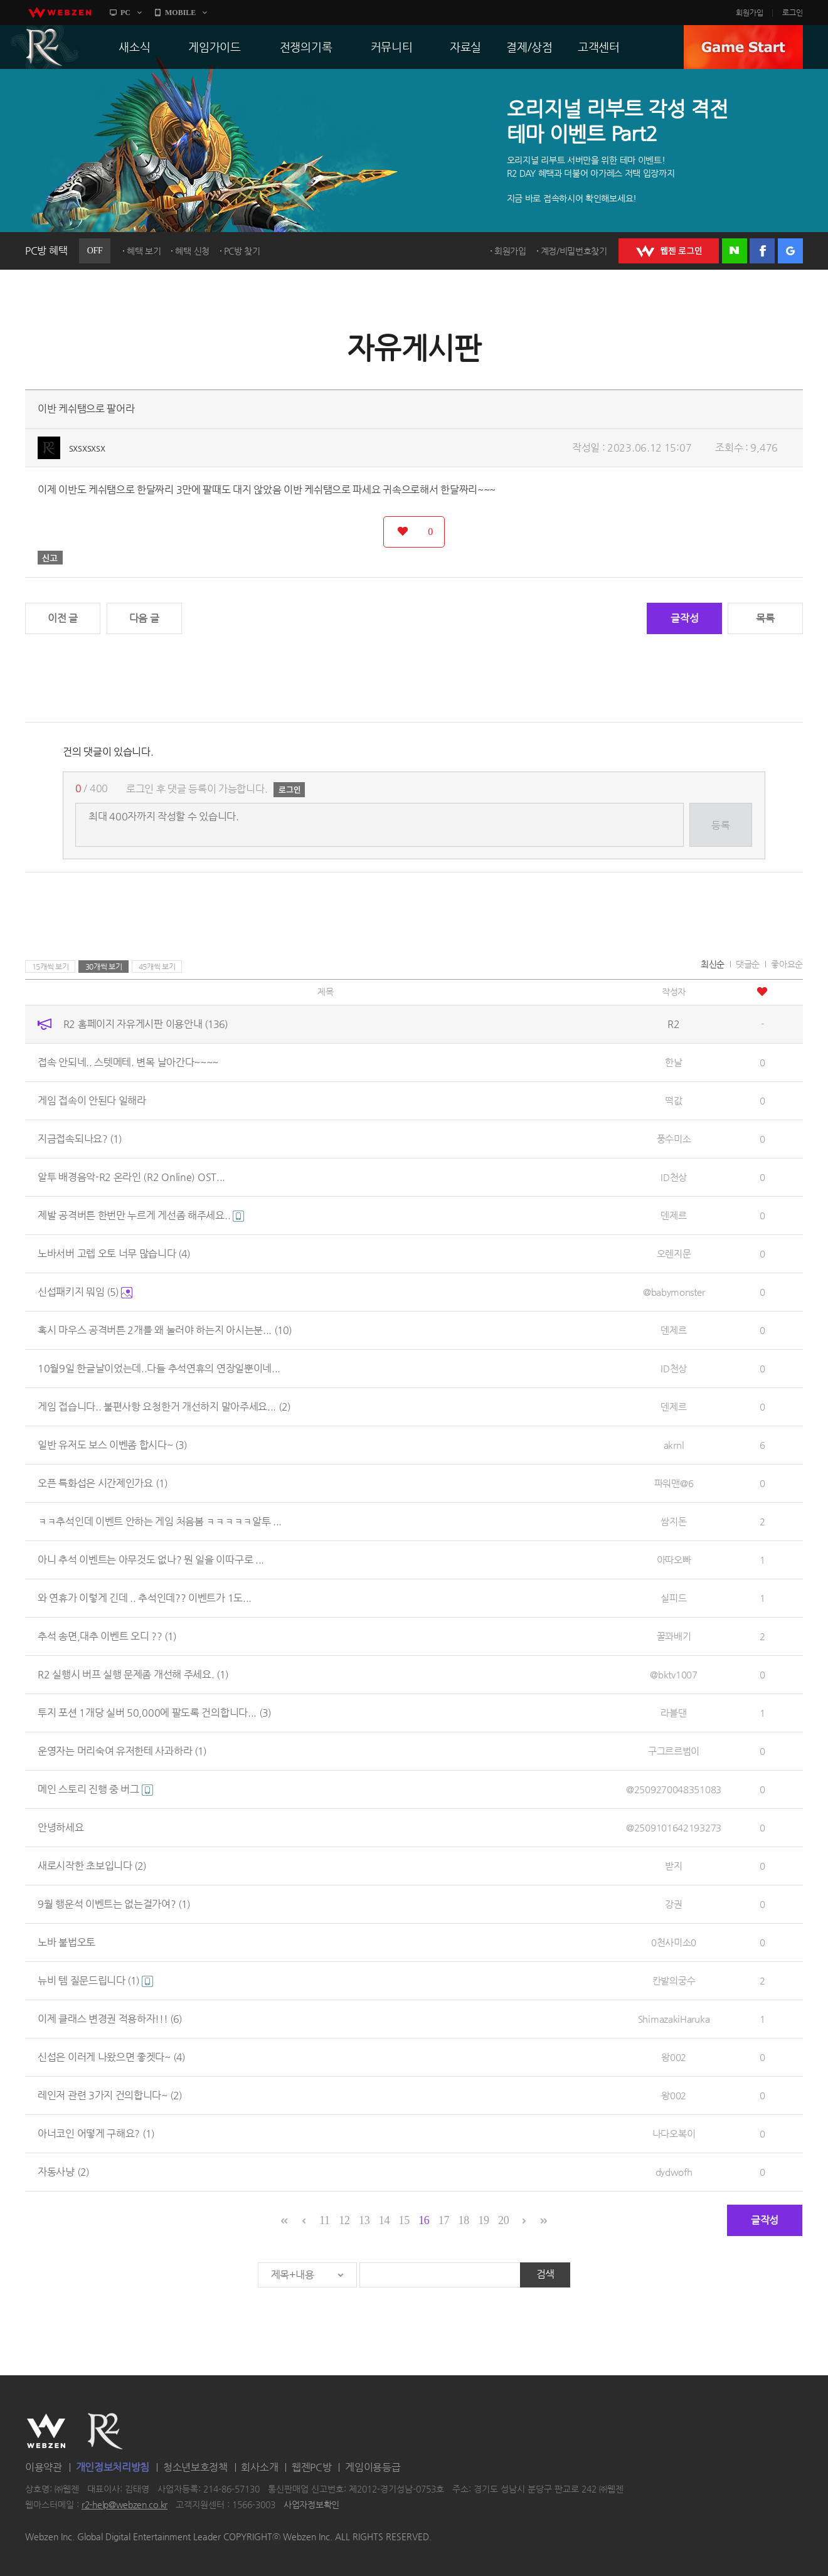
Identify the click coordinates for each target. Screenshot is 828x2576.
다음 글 (144, 618)
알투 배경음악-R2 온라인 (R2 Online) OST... (131, 1177)
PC (125, 12)
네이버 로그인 (734, 250)
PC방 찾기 (242, 251)
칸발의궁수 (674, 1980)
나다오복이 (674, 2133)
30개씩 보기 (103, 966)
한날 (673, 1062)
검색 (545, 2274)
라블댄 (673, 1712)
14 (384, 2220)
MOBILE (180, 12)
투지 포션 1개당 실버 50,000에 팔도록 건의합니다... (154, 1713)
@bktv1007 (673, 1674)
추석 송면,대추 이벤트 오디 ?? (107, 1636)
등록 (720, 825)
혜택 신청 (192, 251)
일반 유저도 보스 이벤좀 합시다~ (112, 1445)
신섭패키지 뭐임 (85, 1292)
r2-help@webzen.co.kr (124, 2505)
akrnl (674, 1444)
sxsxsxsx (87, 447)
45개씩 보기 (157, 966)
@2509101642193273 (673, 1827)
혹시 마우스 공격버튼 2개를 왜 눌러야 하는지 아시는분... (165, 1330)
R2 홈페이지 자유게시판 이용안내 (145, 1024)
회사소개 (259, 2467)
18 (464, 2220)
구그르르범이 (673, 1751)
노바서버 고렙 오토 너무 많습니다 (114, 1253)
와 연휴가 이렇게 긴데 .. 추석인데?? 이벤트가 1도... (145, 1598)
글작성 (684, 618)
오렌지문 (674, 1253)
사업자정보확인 (311, 2505)
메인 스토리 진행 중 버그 (95, 1789)
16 (423, 2220)
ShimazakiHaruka (674, 2018)
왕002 (673, 2057)
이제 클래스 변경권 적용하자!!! (110, 2019)
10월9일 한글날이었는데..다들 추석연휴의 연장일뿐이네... (159, 1368)
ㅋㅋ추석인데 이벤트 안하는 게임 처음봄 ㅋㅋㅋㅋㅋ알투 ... (160, 1521)
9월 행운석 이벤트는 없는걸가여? (114, 1904)
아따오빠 (674, 1559)
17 (443, 2220)
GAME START (743, 47)
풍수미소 (674, 1138)
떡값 (673, 1100)
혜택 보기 (144, 251)
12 (344, 2220)
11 (324, 2220)
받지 (673, 1865)
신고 (50, 557)
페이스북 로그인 (762, 250)
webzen (59, 12)
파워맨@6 (674, 1483)
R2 (44, 47)
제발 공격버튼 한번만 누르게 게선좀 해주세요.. (141, 1215)
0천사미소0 (673, 1942)
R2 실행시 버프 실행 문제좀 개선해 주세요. (133, 1674)
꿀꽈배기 (674, 1636)
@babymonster (673, 1291)
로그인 (792, 12)
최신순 (712, 964)
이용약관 (43, 2467)
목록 (765, 618)
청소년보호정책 (195, 2467)
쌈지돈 (673, 1521)
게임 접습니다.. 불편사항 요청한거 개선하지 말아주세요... (164, 1407)
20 (503, 2220)
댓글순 (748, 964)
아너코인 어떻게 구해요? (96, 2133)
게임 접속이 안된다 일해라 (92, 1100)
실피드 (673, 1598)
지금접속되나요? (80, 1139)
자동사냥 (63, 2172)
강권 (673, 1904)
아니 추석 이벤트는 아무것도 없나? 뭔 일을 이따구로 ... (151, 1560)
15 (403, 2220)
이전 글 (63, 618)
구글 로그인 (790, 250)
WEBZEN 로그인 (668, 250)
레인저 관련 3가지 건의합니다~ (110, 2095)
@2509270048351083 (673, 1789)
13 (364, 2220)
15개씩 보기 (50, 966)
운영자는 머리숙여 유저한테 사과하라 (122, 1751)
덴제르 (673, 1215)
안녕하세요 (61, 1827)
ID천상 (674, 1177)
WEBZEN (46, 2431)
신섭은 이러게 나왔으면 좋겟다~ (111, 2057)
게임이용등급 (372, 2467)
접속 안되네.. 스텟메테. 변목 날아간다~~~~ (128, 1062)
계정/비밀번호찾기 (574, 251)
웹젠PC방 (312, 2467)
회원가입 (749, 12)
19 (483, 2220)
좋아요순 (787, 964)
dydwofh (674, 2171)
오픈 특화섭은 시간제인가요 (102, 1483)
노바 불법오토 (66, 1942)
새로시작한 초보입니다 (92, 1866)
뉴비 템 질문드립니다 (95, 1980)
